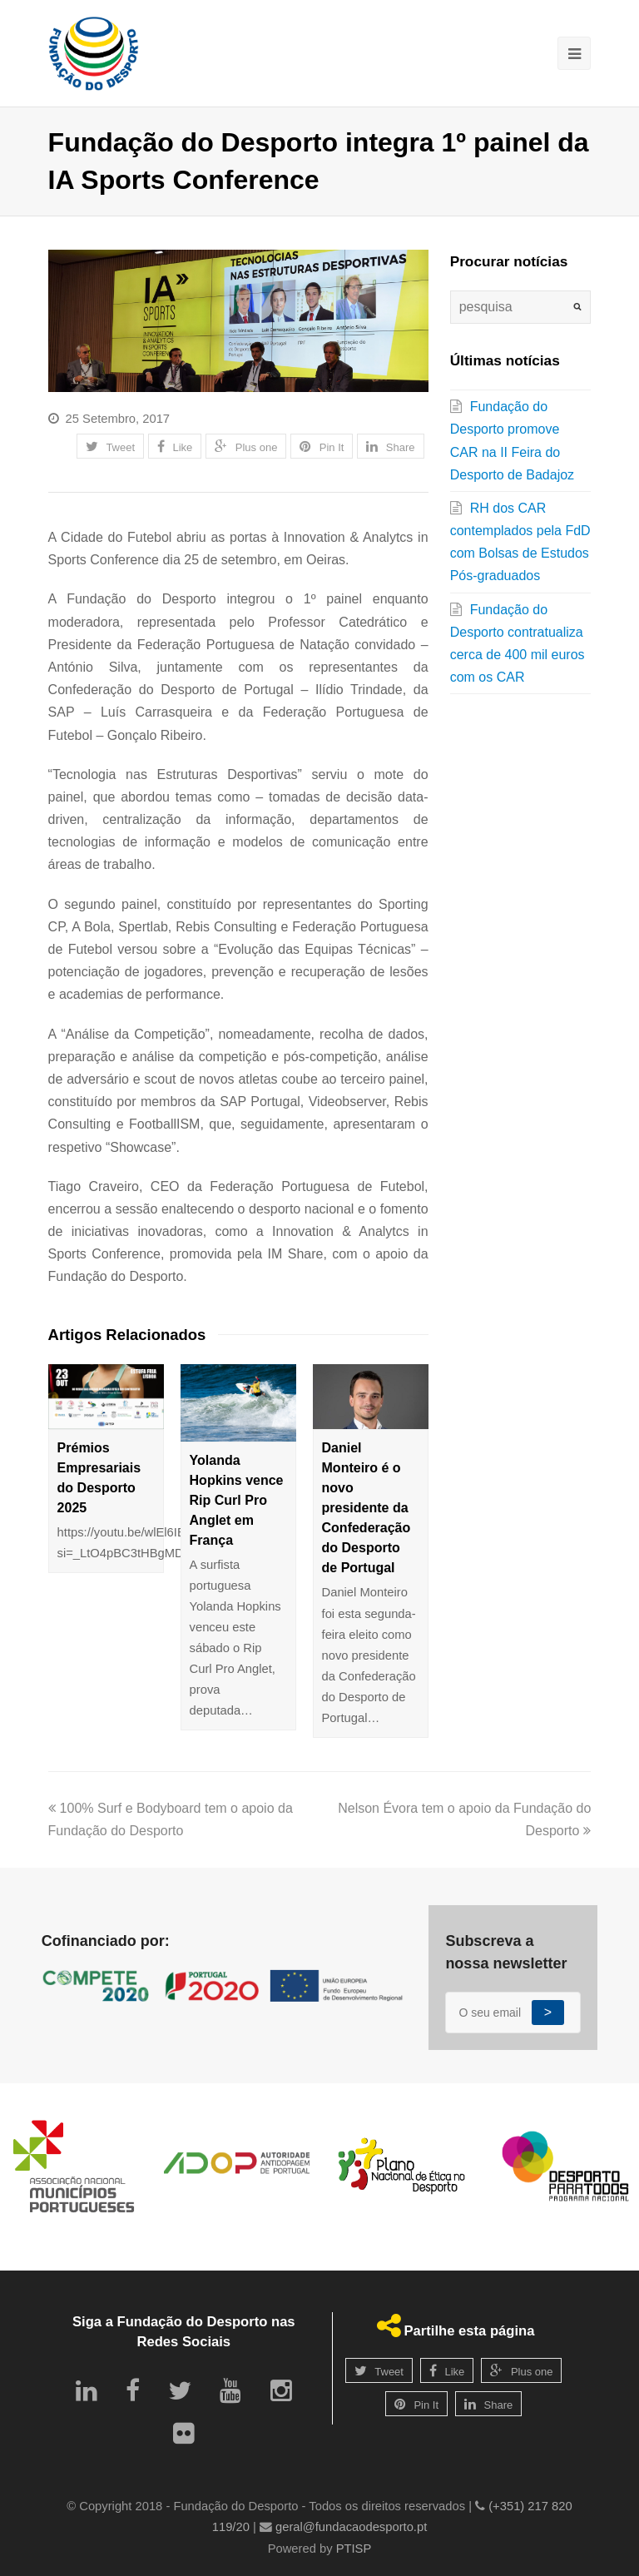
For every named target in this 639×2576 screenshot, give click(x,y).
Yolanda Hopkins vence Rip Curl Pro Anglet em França (237, 1500)
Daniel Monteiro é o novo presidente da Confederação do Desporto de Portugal (366, 1508)
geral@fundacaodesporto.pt (351, 2527)
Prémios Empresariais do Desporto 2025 (99, 1478)
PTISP (354, 2548)
